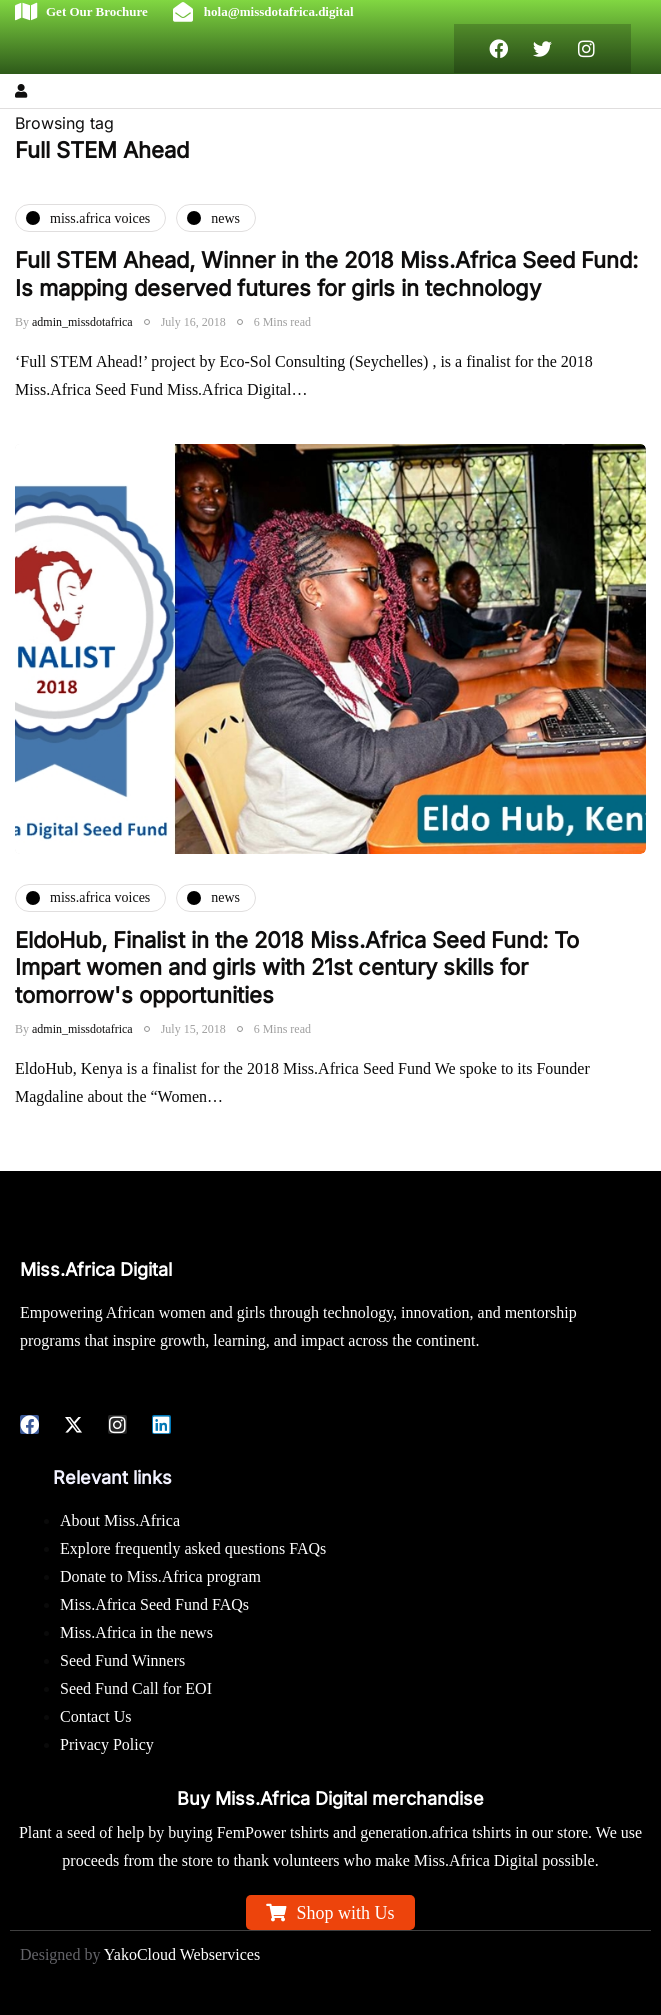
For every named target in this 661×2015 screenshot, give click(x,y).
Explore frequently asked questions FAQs (193, 1548)
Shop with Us (345, 1913)
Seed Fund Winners (122, 1660)
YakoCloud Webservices (182, 1954)
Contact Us (96, 1716)
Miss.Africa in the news (136, 1632)
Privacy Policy (107, 1744)
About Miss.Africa (120, 1520)
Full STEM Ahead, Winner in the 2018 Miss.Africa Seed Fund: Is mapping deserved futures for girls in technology (326, 274)
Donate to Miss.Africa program (160, 1576)
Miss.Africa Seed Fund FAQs (154, 1604)
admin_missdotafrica (82, 322)
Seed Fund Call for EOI (136, 1688)
